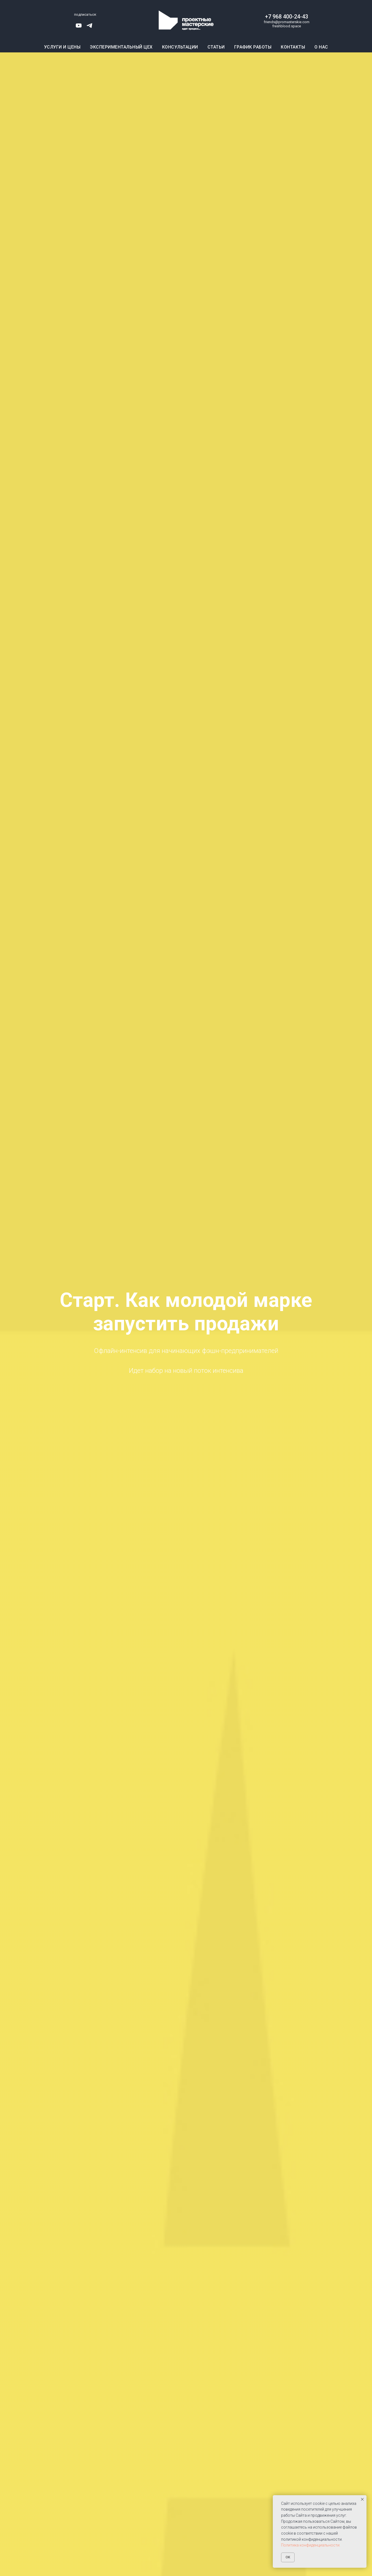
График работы (253, 47)
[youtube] (78, 27)
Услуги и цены (62, 47)
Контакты (293, 47)
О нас (321, 47)
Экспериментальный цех (121, 47)
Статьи (216, 47)
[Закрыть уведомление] (362, 2499)
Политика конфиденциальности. (310, 2545)
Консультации (180, 47)
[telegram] (89, 27)
